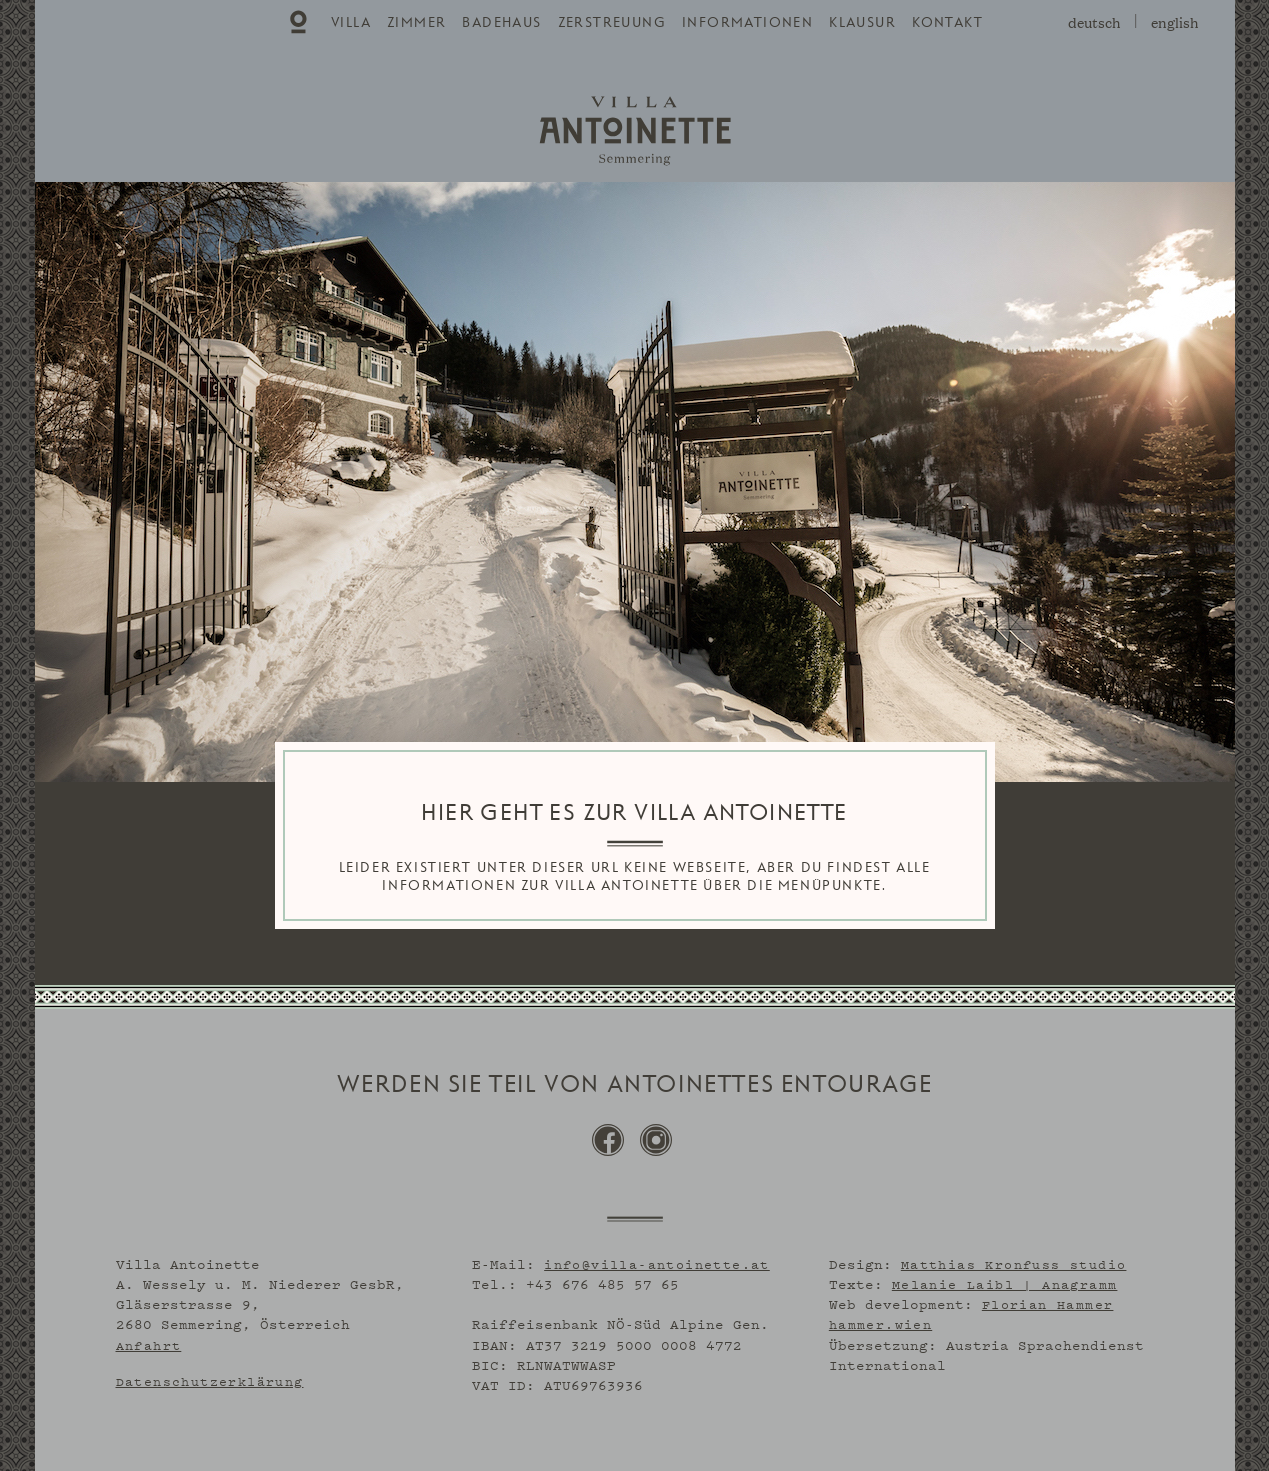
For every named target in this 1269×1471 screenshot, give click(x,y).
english (1175, 21)
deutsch (1094, 21)
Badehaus (501, 23)
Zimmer (416, 23)
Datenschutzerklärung (210, 1378)
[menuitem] (300, 22)
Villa (351, 23)
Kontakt (947, 23)
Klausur (862, 23)
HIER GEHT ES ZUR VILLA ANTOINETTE (634, 813)
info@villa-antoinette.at (657, 1261)
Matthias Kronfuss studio (1014, 1261)
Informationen (747, 23)
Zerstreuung (612, 23)
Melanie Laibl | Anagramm (1005, 1281)
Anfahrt (149, 1342)
